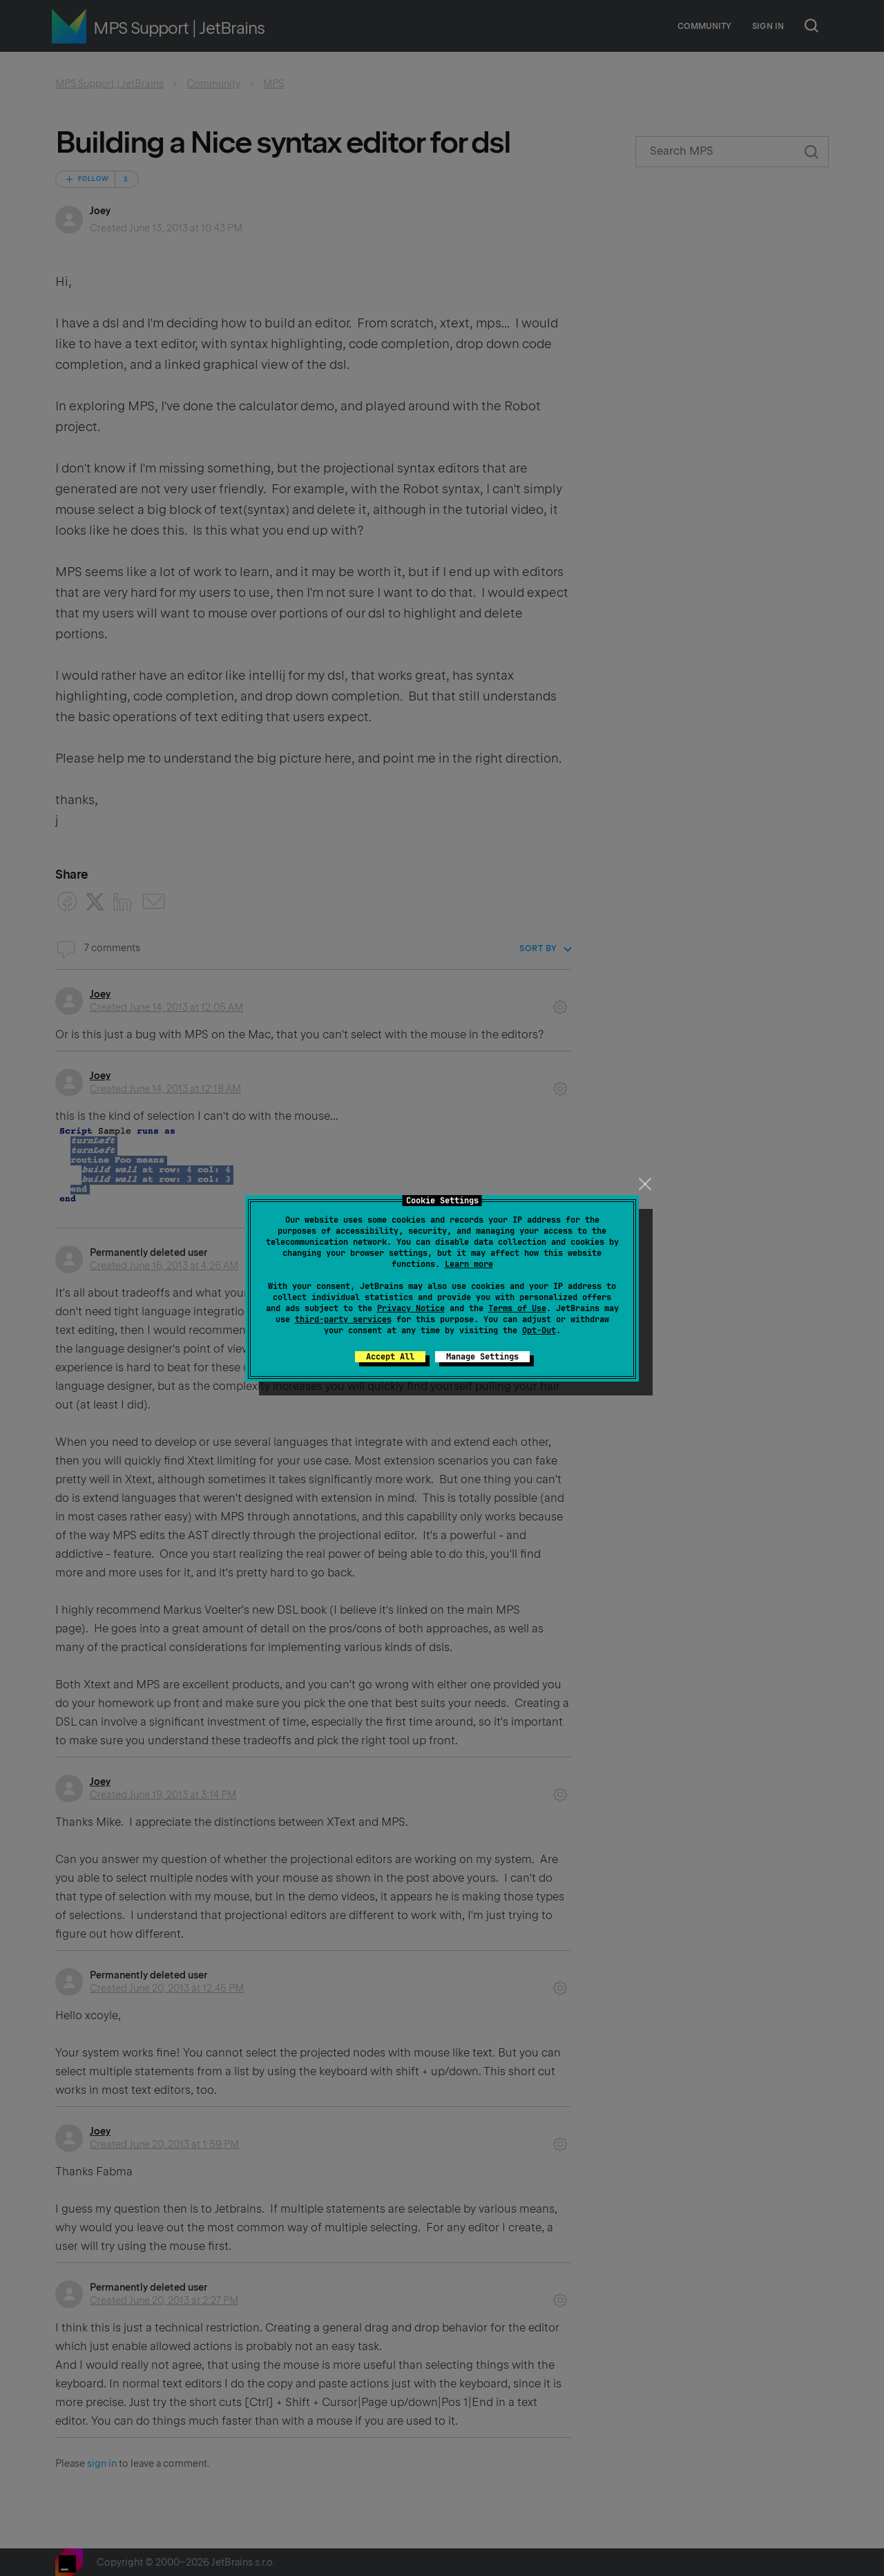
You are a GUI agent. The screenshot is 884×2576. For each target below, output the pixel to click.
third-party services (343, 1319)
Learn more (469, 1264)
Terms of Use (517, 1308)
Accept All (390, 1356)
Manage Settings (482, 1356)
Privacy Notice (411, 1308)
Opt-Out (539, 1330)
